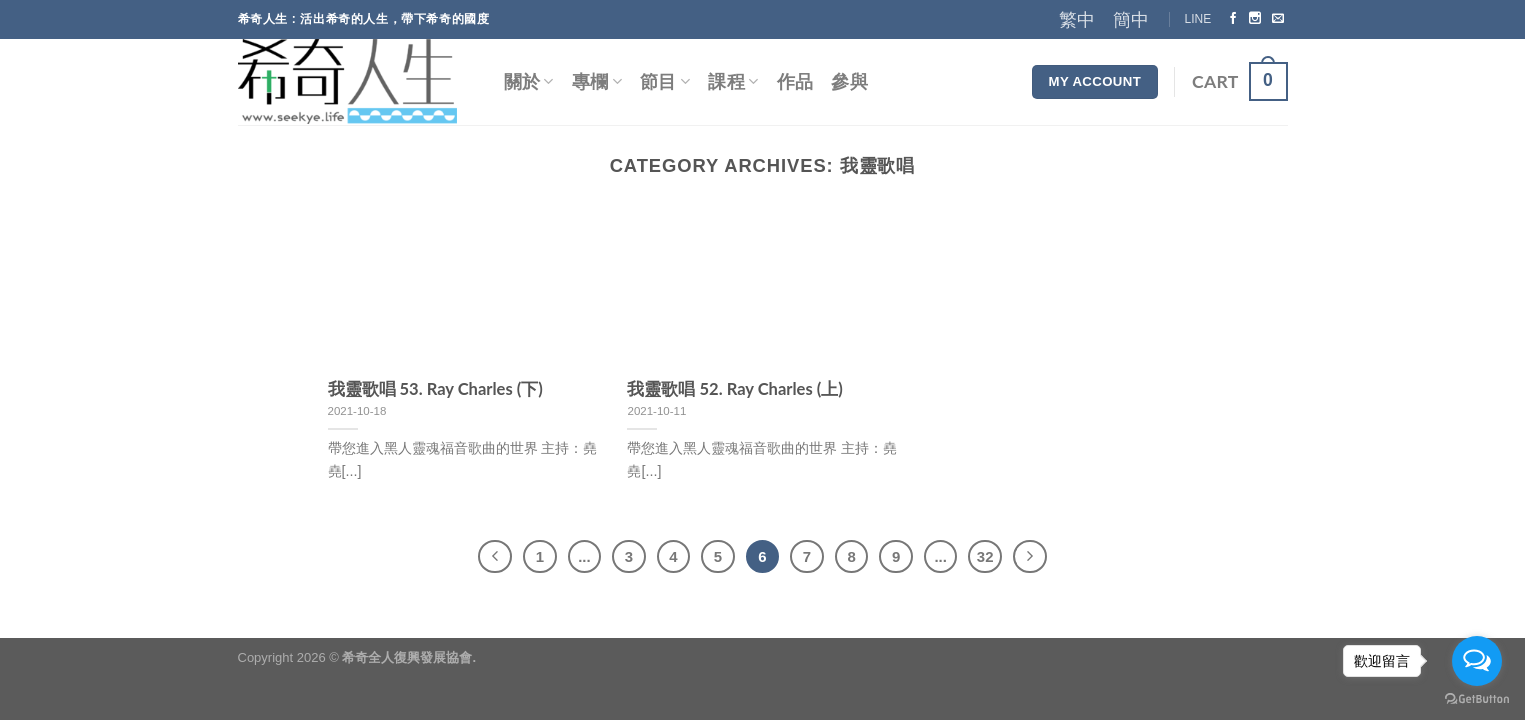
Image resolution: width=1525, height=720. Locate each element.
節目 (665, 81)
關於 (529, 81)
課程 (733, 81)
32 (985, 556)
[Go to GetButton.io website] (1477, 699)
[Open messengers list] (1477, 661)
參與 (849, 81)
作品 (795, 81)
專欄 (597, 81)
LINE (1198, 19)
